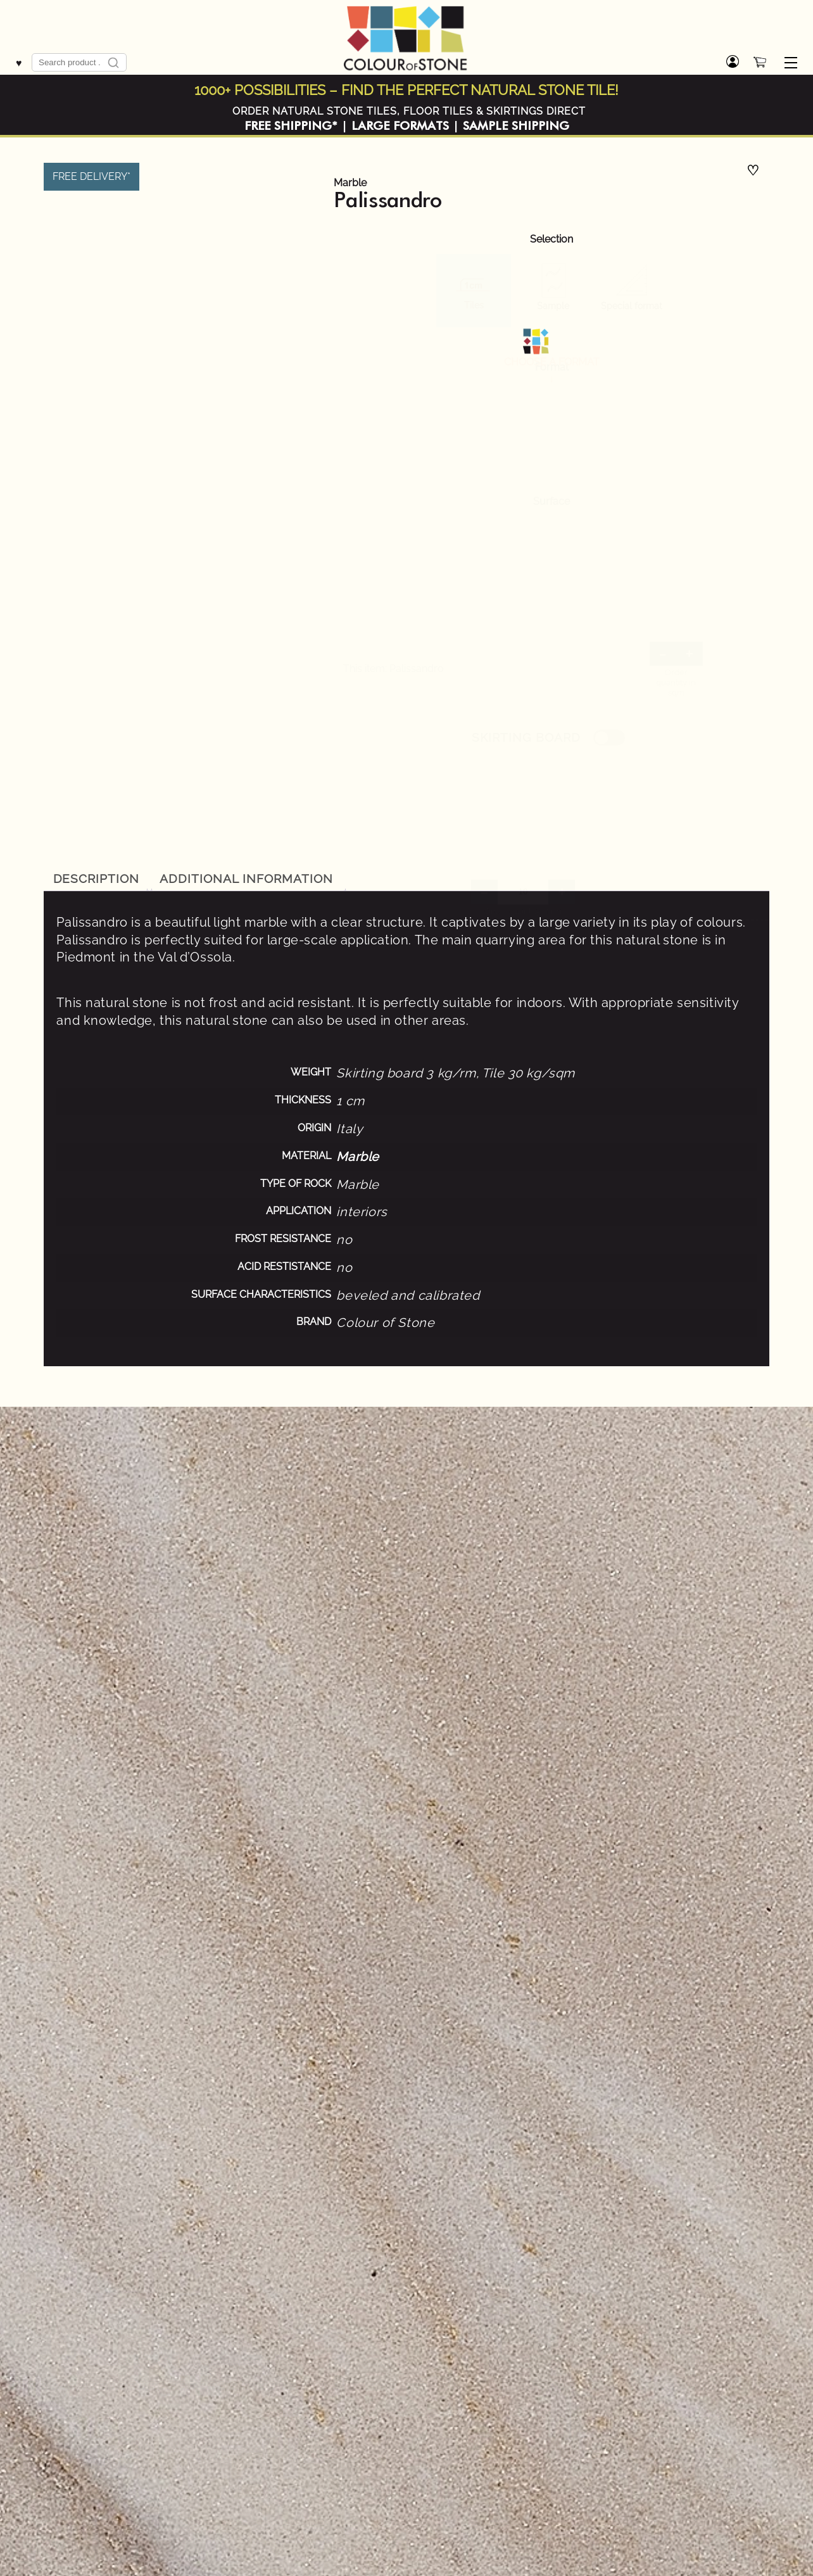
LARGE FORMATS (400, 126)
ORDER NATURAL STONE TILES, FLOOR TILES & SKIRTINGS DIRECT (409, 111)
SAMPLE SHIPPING (516, 126)
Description (96, 878)
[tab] (96, 878)
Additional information (246, 878)
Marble (350, 183)
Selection (551, 239)
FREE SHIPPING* (290, 126)
